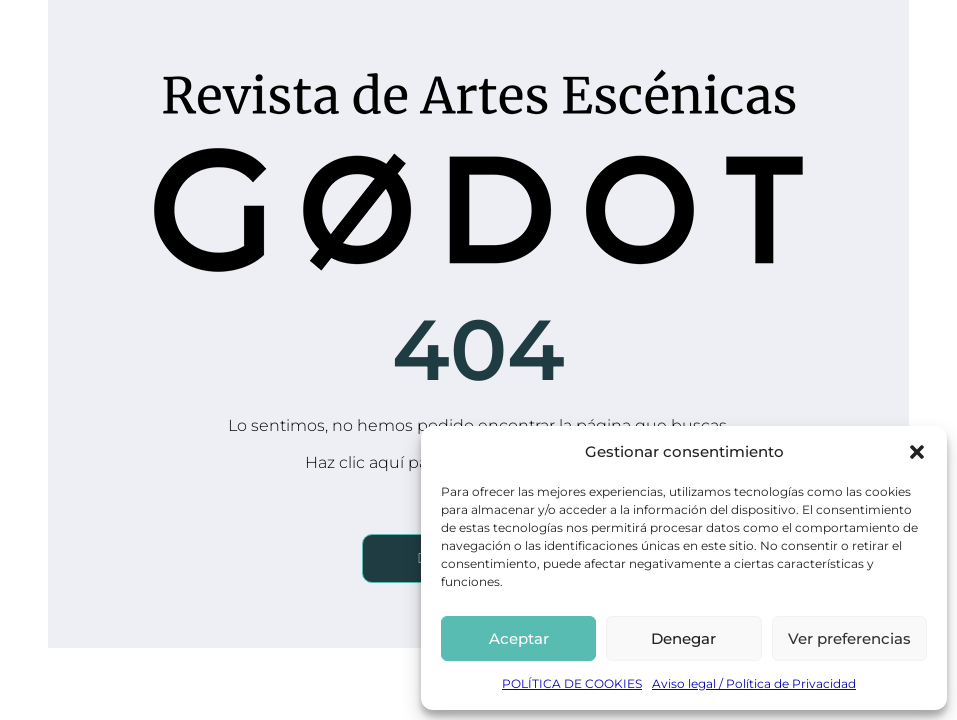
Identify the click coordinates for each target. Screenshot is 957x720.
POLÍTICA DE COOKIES (572, 683)
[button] (917, 452)
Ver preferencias (849, 638)
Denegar (683, 638)
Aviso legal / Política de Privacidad (754, 683)
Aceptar (519, 638)
